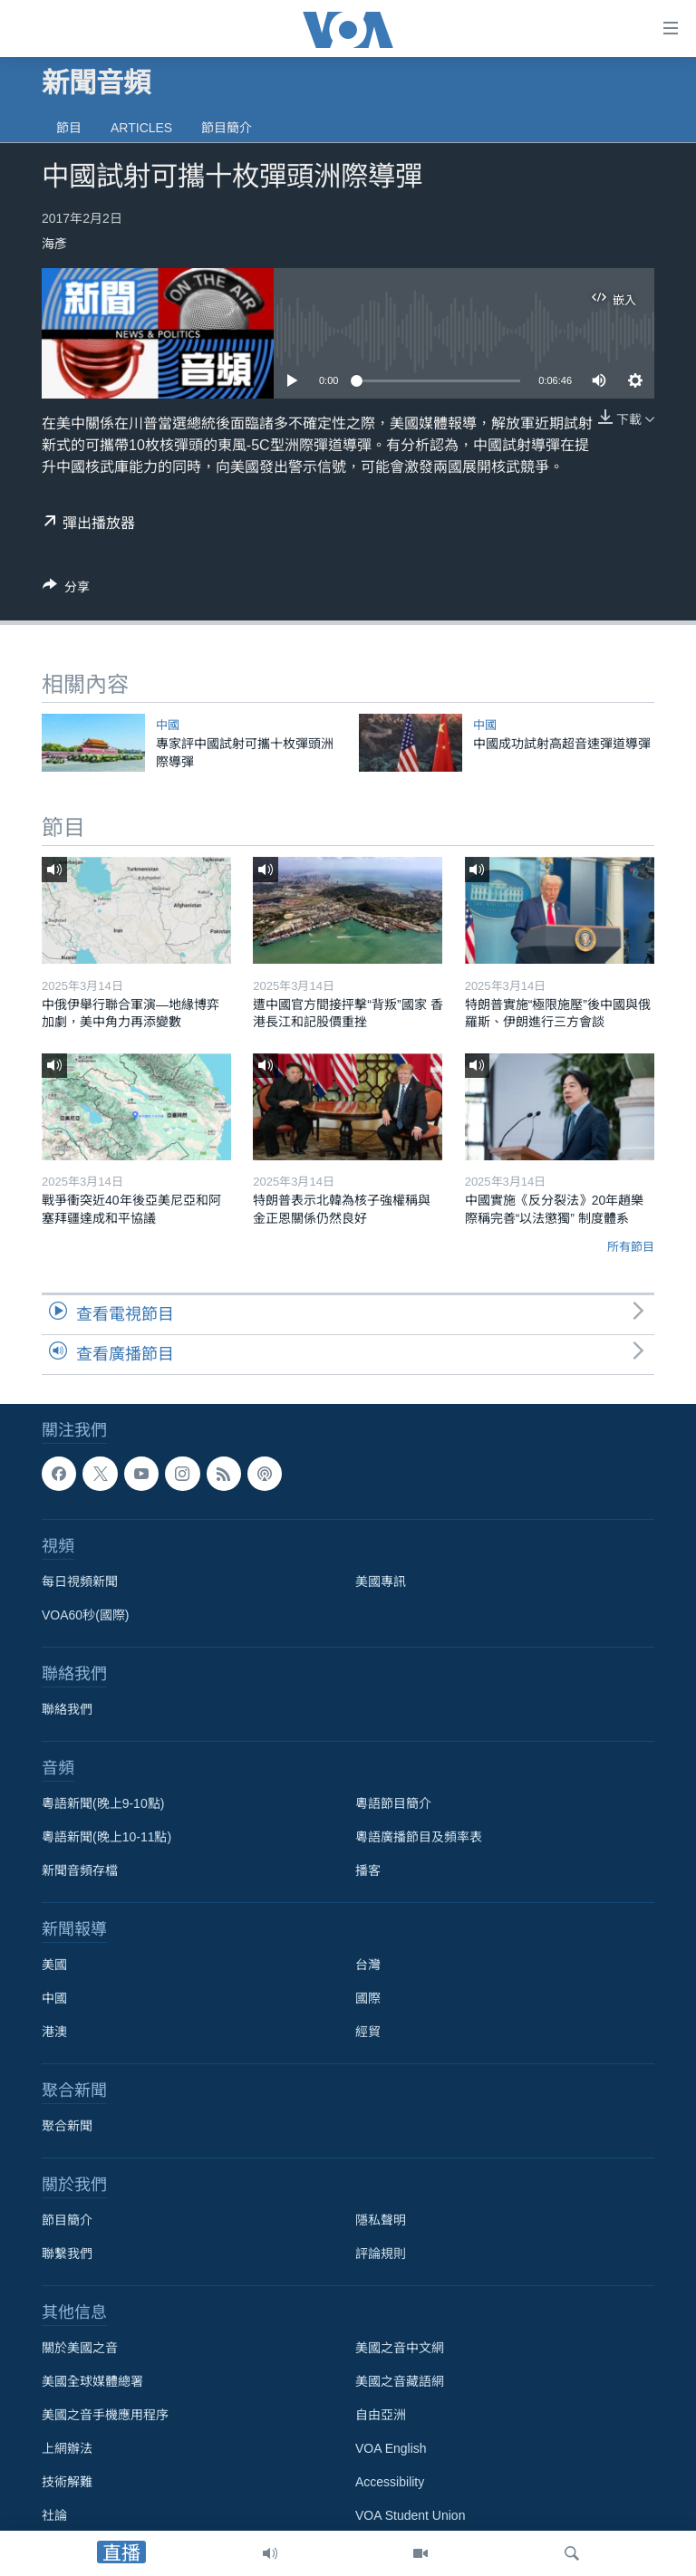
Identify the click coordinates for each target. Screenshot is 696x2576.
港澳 (54, 2031)
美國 (54, 1964)
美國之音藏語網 (399, 2381)
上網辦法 (67, 2448)
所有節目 (630, 1247)
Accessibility (389, 2482)
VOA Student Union (410, 2515)
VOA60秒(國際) (85, 1615)
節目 (69, 127)
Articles (141, 127)
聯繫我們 (67, 2253)
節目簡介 (226, 127)
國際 (368, 1998)
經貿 (368, 2031)
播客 (368, 1870)
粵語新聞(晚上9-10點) (103, 1803)
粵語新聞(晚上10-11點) (106, 1837)
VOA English (391, 2448)
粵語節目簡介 (393, 1803)
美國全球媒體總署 (92, 2381)
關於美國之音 (80, 2348)
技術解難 (67, 2482)
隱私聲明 (380, 2220)
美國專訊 (380, 1581)
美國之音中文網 (399, 2348)
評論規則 (380, 2253)
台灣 (368, 1964)
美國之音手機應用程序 (105, 2415)
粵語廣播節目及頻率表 (418, 1837)
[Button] (66, 590)
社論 (54, 2515)
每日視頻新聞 (80, 1581)
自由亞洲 (380, 2415)
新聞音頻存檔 (80, 1870)
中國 (167, 725)
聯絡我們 (67, 1709)
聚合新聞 (67, 2126)
